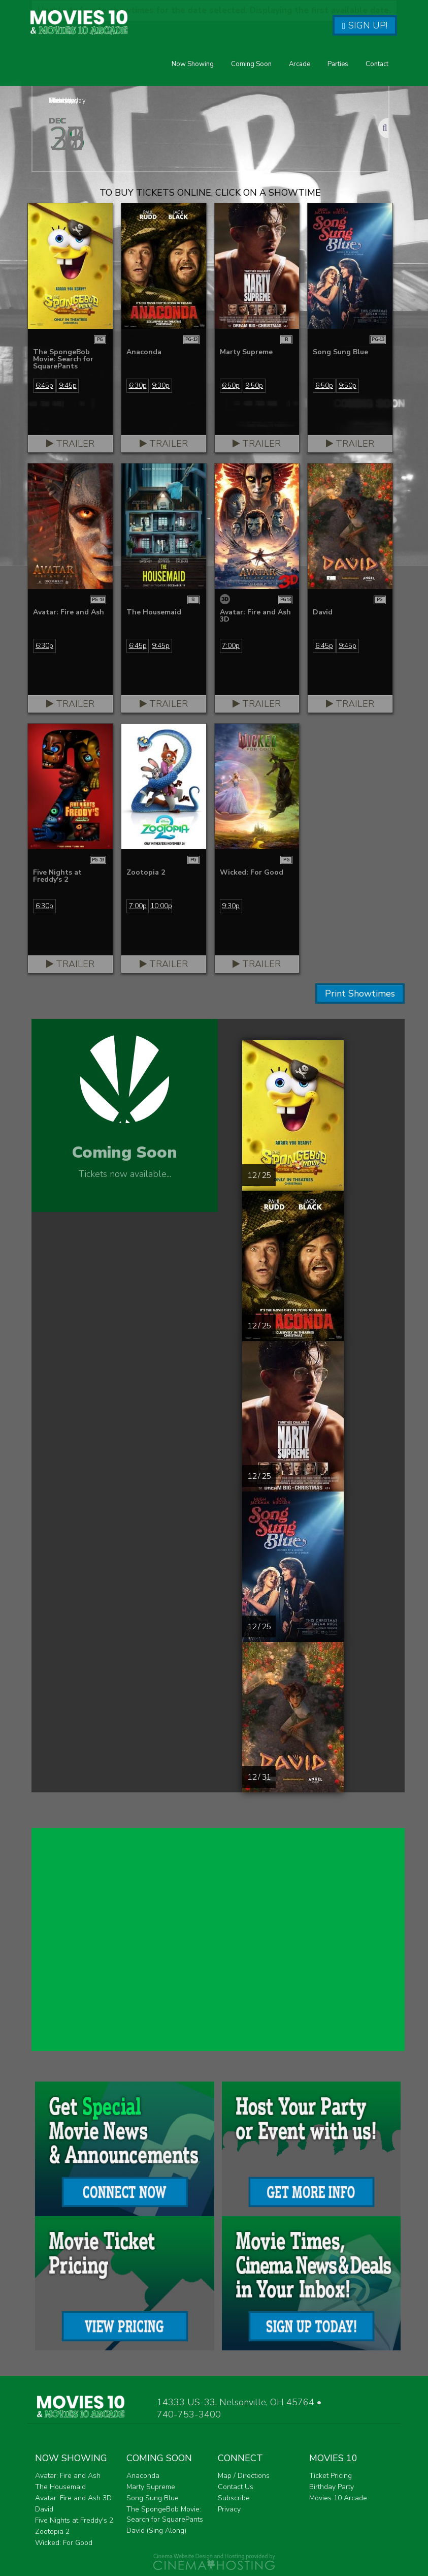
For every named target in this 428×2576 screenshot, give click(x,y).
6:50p (231, 385)
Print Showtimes (360, 993)
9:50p (254, 385)
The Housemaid (60, 2487)
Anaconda (142, 2475)
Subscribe (234, 2498)
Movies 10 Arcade (338, 2498)
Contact (377, 64)
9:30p (161, 385)
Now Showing (193, 64)
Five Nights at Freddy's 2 (74, 2520)
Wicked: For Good (63, 2543)
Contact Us (235, 2487)
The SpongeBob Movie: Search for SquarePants (164, 2514)
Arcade (299, 64)
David (44, 2509)
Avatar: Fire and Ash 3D (73, 2498)
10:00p (161, 906)
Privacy (229, 2509)
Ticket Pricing (330, 2475)
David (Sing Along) (156, 2530)
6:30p (138, 385)
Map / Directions (244, 2475)
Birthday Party (331, 2487)
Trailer (70, 444)
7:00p (231, 645)
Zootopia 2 (52, 2531)
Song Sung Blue (152, 2498)
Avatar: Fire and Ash (68, 2475)
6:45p (44, 385)
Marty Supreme (150, 2487)
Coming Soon (251, 64)
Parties (337, 64)
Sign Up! (364, 25)
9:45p (68, 385)
